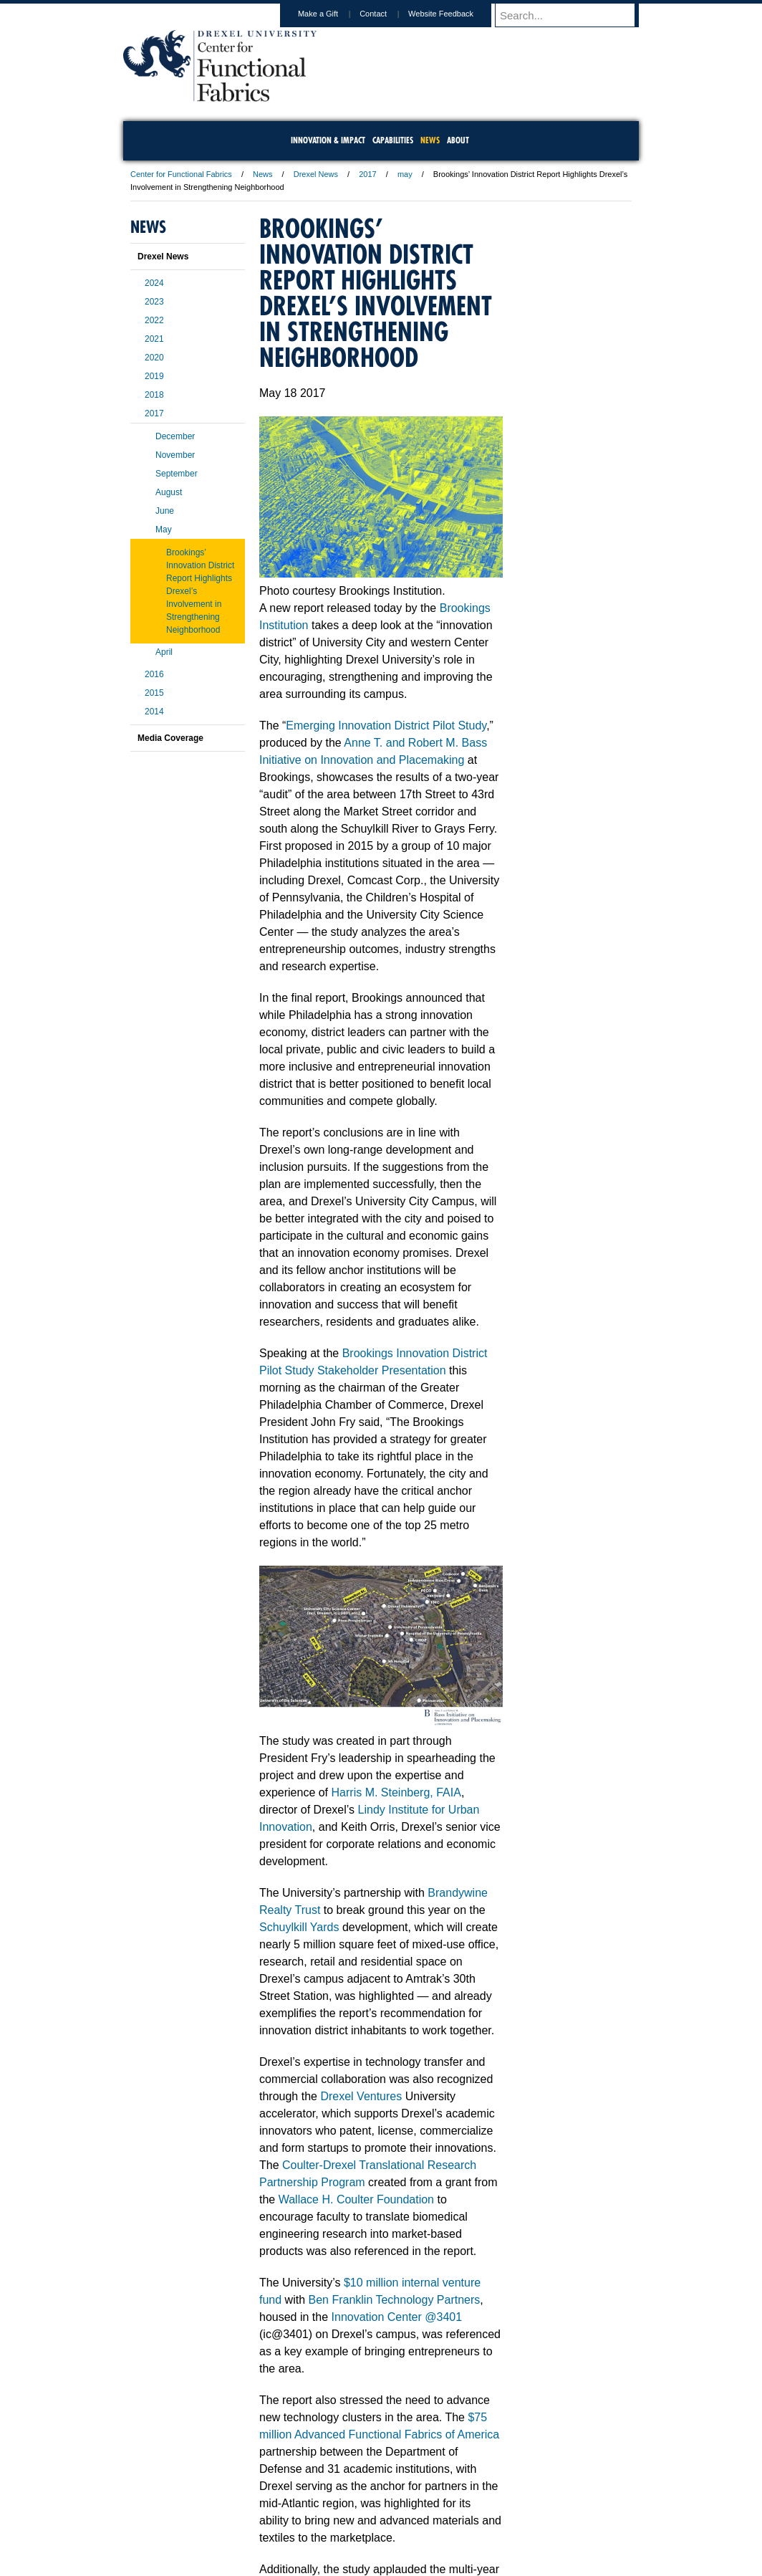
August (168, 492)
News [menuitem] (430, 140)
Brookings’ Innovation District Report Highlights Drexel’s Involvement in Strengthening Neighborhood (200, 591)
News (263, 174)
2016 (154, 674)
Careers (325, 2500)
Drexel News (316, 174)
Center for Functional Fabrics (181, 174)
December (175, 436)
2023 (154, 302)
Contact (386, 13)
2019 (154, 376)
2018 (154, 395)
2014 (154, 712)
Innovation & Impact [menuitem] (328, 140)
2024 (154, 283)
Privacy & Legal (376, 2500)
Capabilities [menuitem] (392, 140)
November (175, 455)
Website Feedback (454, 13)
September (176, 474)
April (164, 652)
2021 (154, 339)
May (163, 530)
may (405, 174)
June (164, 511)
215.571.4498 (551, 2551)
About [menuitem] (458, 140)
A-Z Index (238, 2500)
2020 (154, 358)
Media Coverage (170, 738)
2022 (154, 320)
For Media (284, 2500)
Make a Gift (332, 13)
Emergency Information (369, 2514)
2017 (367, 174)
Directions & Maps (483, 2500)
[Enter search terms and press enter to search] (573, 15)
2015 (154, 693)
